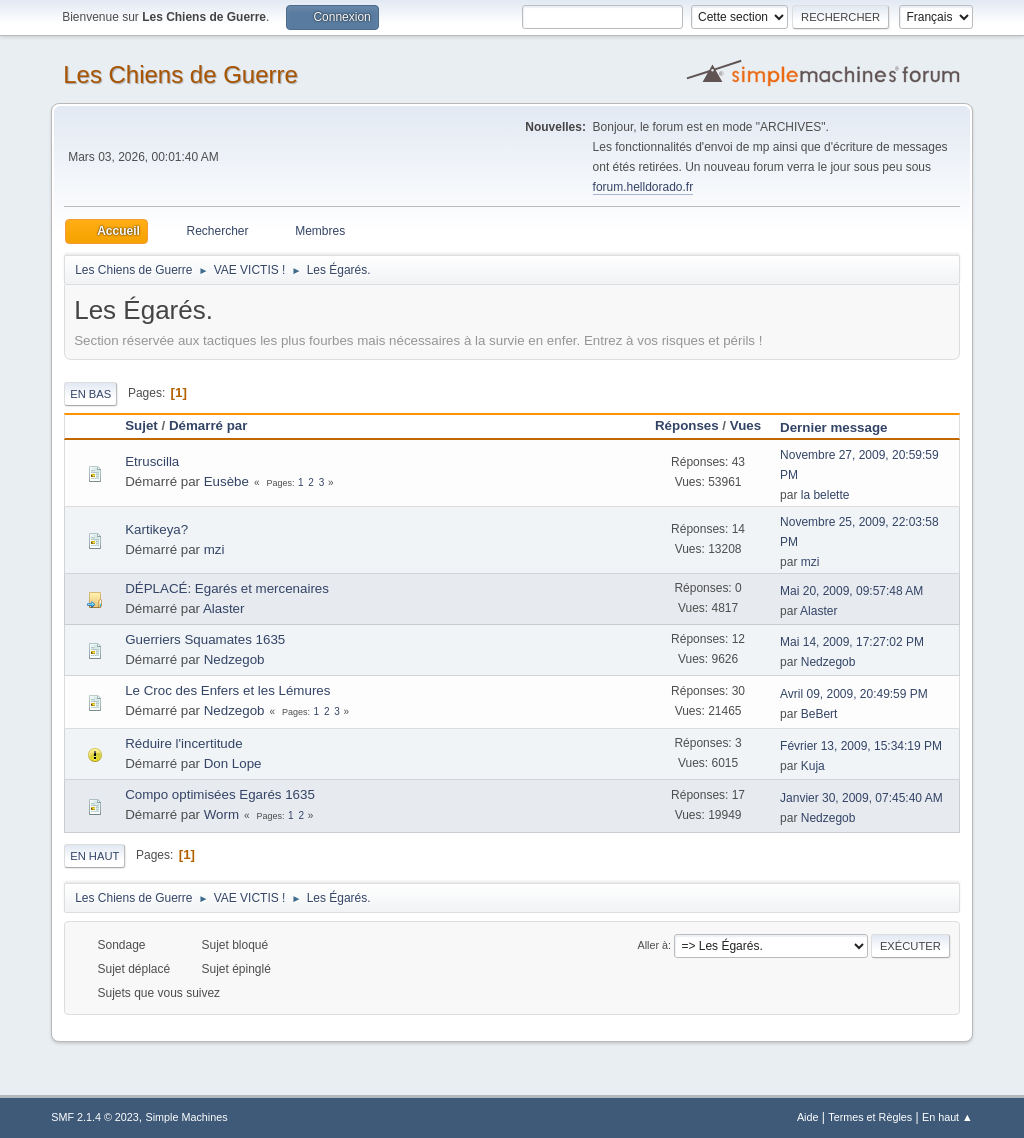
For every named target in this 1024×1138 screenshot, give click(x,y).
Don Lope (233, 763)
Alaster (223, 608)
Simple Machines (187, 1117)
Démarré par (208, 425)
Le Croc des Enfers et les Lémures (227, 690)
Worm (221, 814)
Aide (808, 1117)
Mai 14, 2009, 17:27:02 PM (852, 642)
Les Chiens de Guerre (180, 74)
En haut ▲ (947, 1117)
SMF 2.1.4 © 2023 (95, 1117)
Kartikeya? (156, 529)
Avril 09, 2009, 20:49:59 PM (854, 694)
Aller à (652, 945)
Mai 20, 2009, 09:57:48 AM (851, 591)
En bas (90, 394)
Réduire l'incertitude (183, 743)
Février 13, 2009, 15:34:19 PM (861, 746)
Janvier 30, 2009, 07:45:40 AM (861, 798)
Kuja (813, 766)
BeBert (819, 714)
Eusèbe (226, 481)
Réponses (687, 425)
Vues (745, 425)
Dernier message (842, 427)
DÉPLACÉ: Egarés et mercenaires (227, 588)
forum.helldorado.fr (643, 187)
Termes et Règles (870, 1117)
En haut (94, 856)
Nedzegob (234, 659)
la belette (825, 495)
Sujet (141, 425)
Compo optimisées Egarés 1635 (220, 794)
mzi (214, 549)
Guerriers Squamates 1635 (205, 639)
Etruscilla (152, 461)
